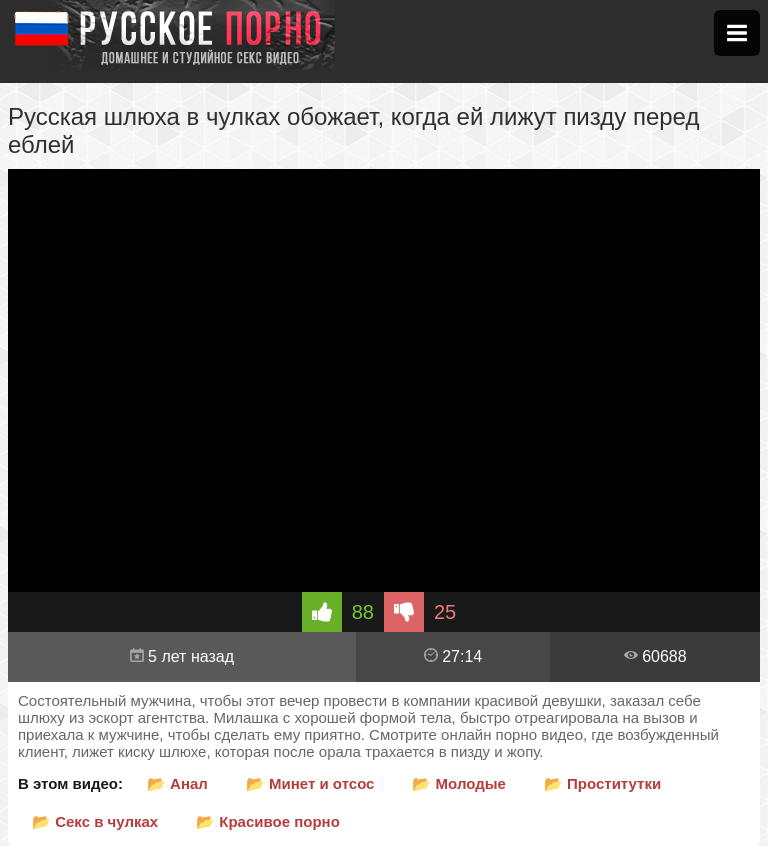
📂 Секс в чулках (95, 821)
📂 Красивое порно (268, 821)
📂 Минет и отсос (310, 783)
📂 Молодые (458, 783)
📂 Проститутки (602, 783)
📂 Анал (177, 783)
